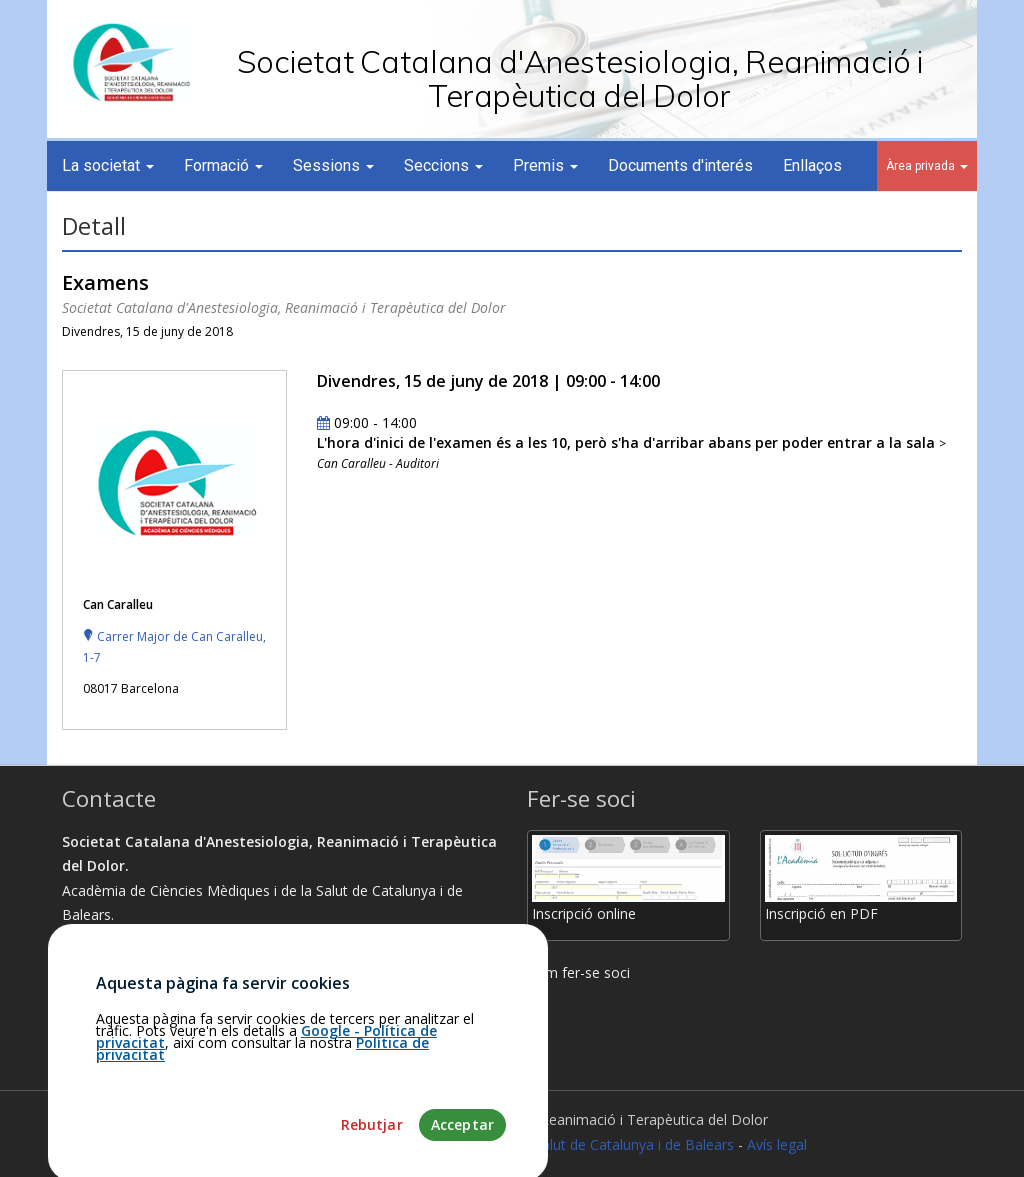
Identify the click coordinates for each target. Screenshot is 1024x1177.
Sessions (333, 165)
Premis (545, 165)
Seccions (443, 165)
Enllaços (812, 165)
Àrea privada (927, 166)
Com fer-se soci (578, 972)
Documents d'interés (680, 165)
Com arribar (109, 988)
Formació (223, 165)
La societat (108, 165)
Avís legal (777, 1144)
